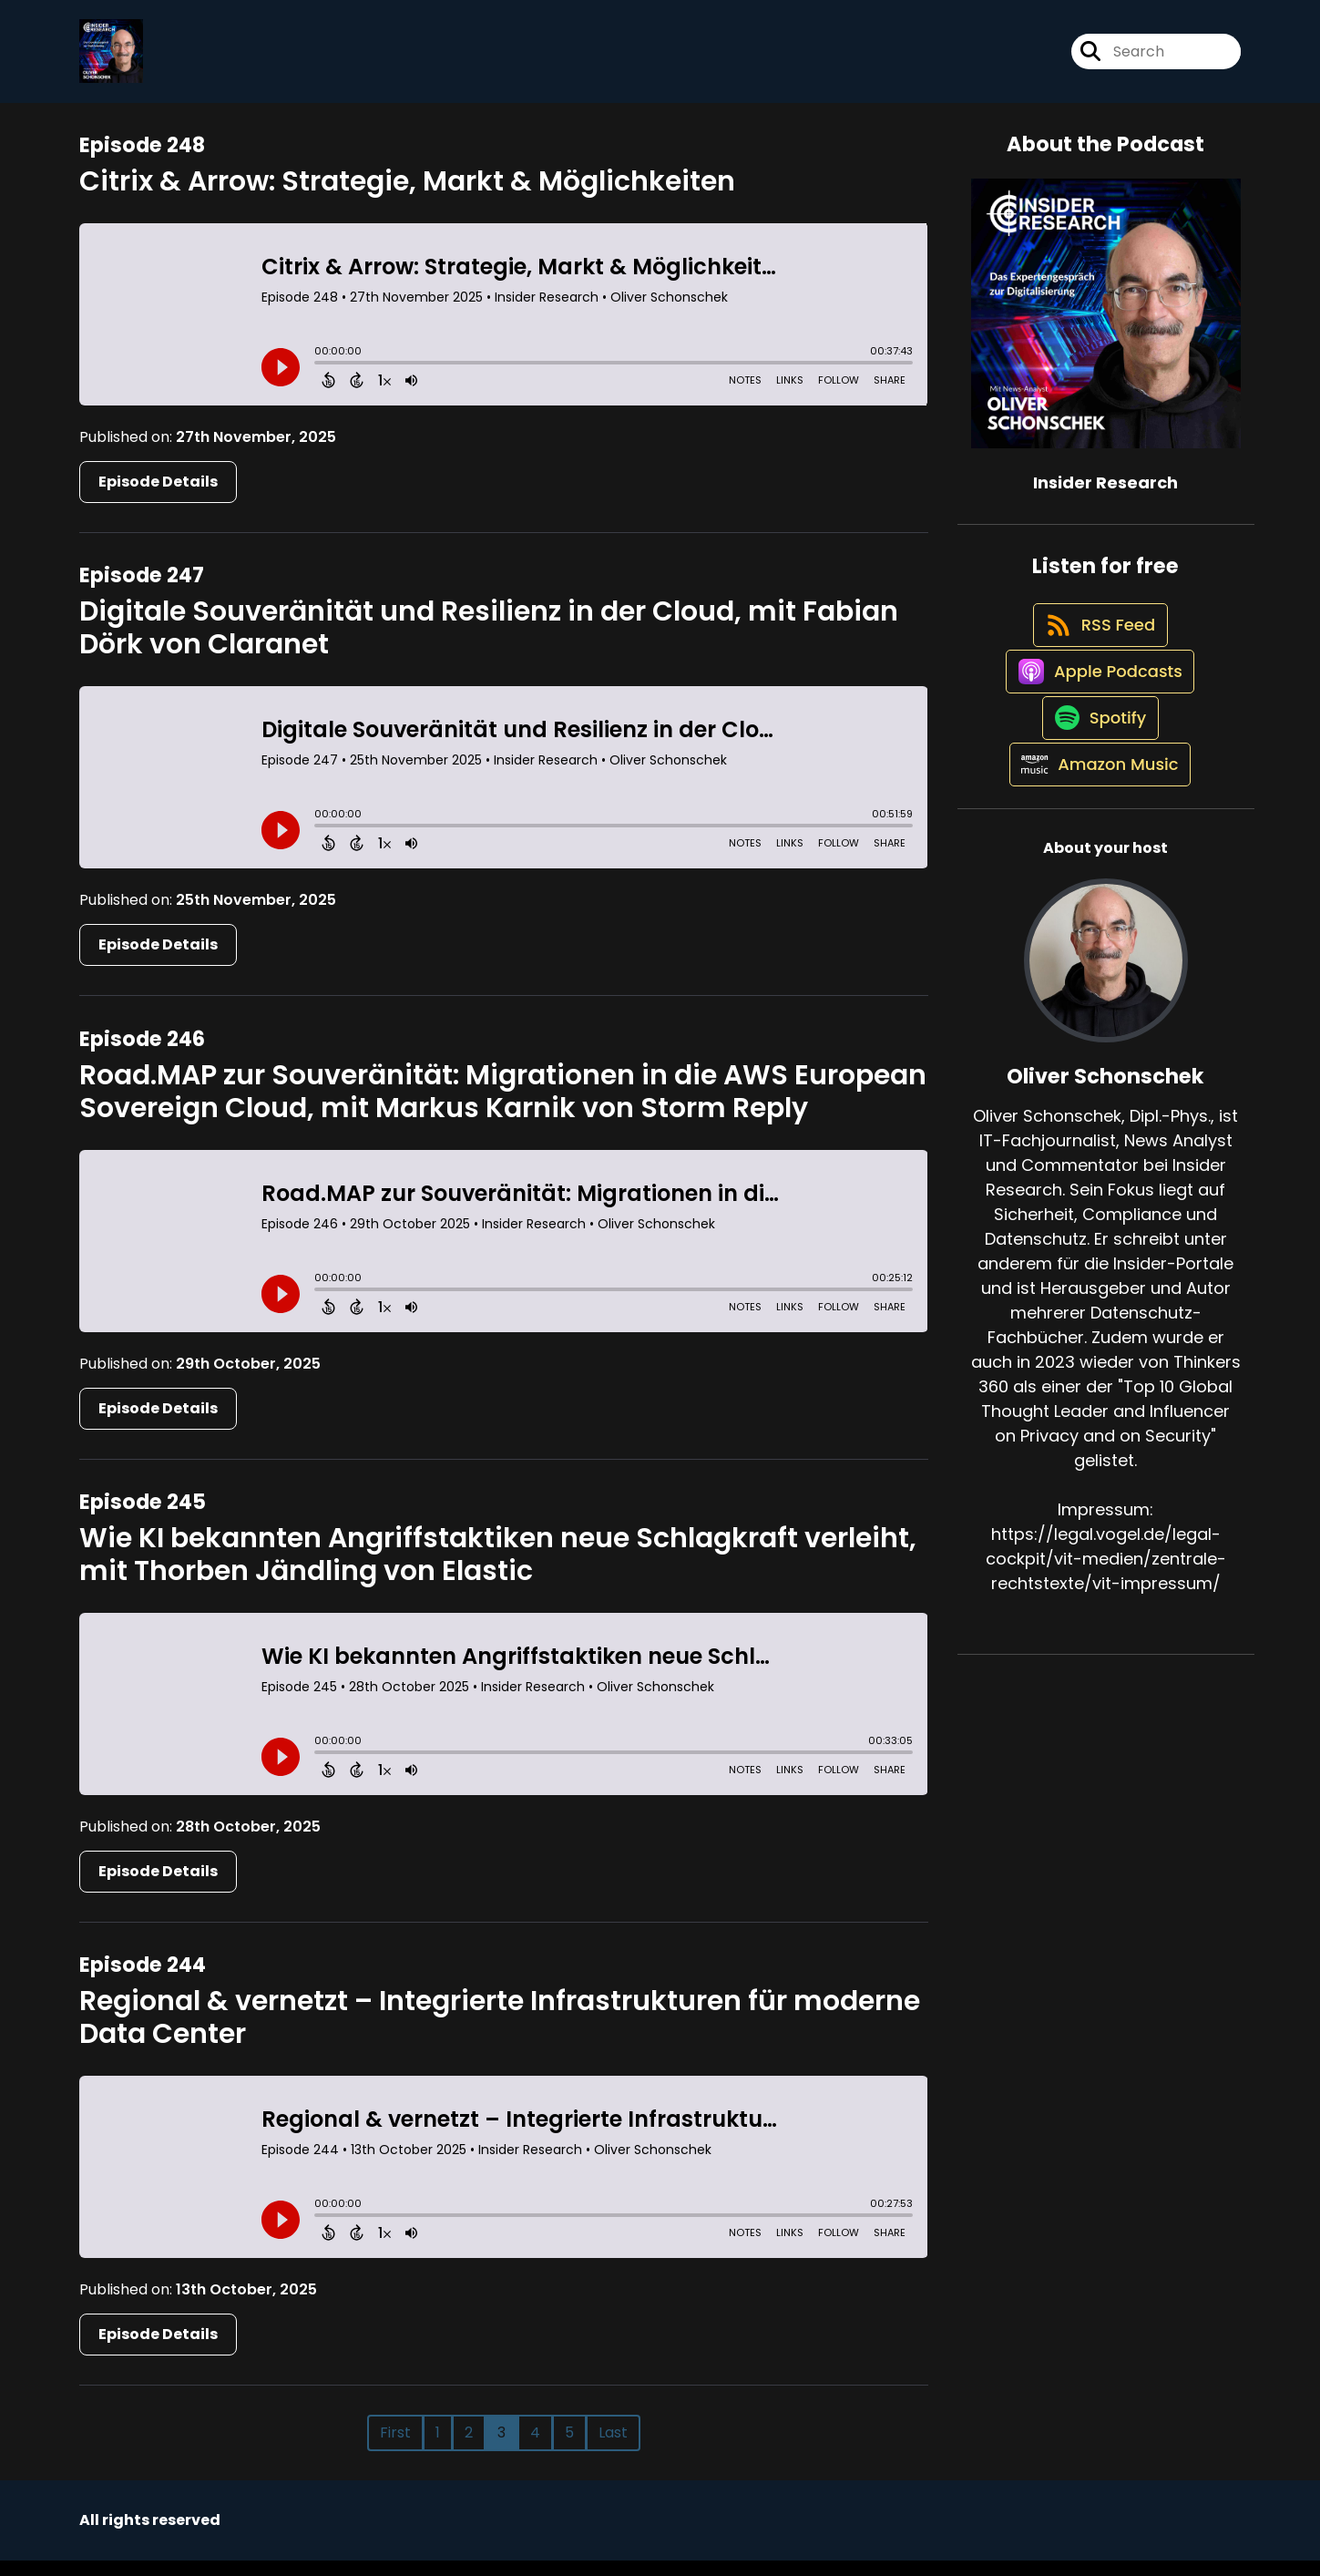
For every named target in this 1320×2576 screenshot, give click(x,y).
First (395, 2447)
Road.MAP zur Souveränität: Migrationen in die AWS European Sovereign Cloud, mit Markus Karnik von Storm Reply (502, 1107)
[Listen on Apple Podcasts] (1096, 722)
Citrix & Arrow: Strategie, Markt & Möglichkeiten (407, 197)
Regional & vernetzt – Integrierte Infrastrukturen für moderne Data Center (499, 2032)
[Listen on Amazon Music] (1097, 853)
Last (613, 2447)
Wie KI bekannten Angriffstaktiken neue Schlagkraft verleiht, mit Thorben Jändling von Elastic (497, 1570)
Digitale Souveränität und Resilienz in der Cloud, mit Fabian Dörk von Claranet (488, 643)
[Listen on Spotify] (1096, 788)
